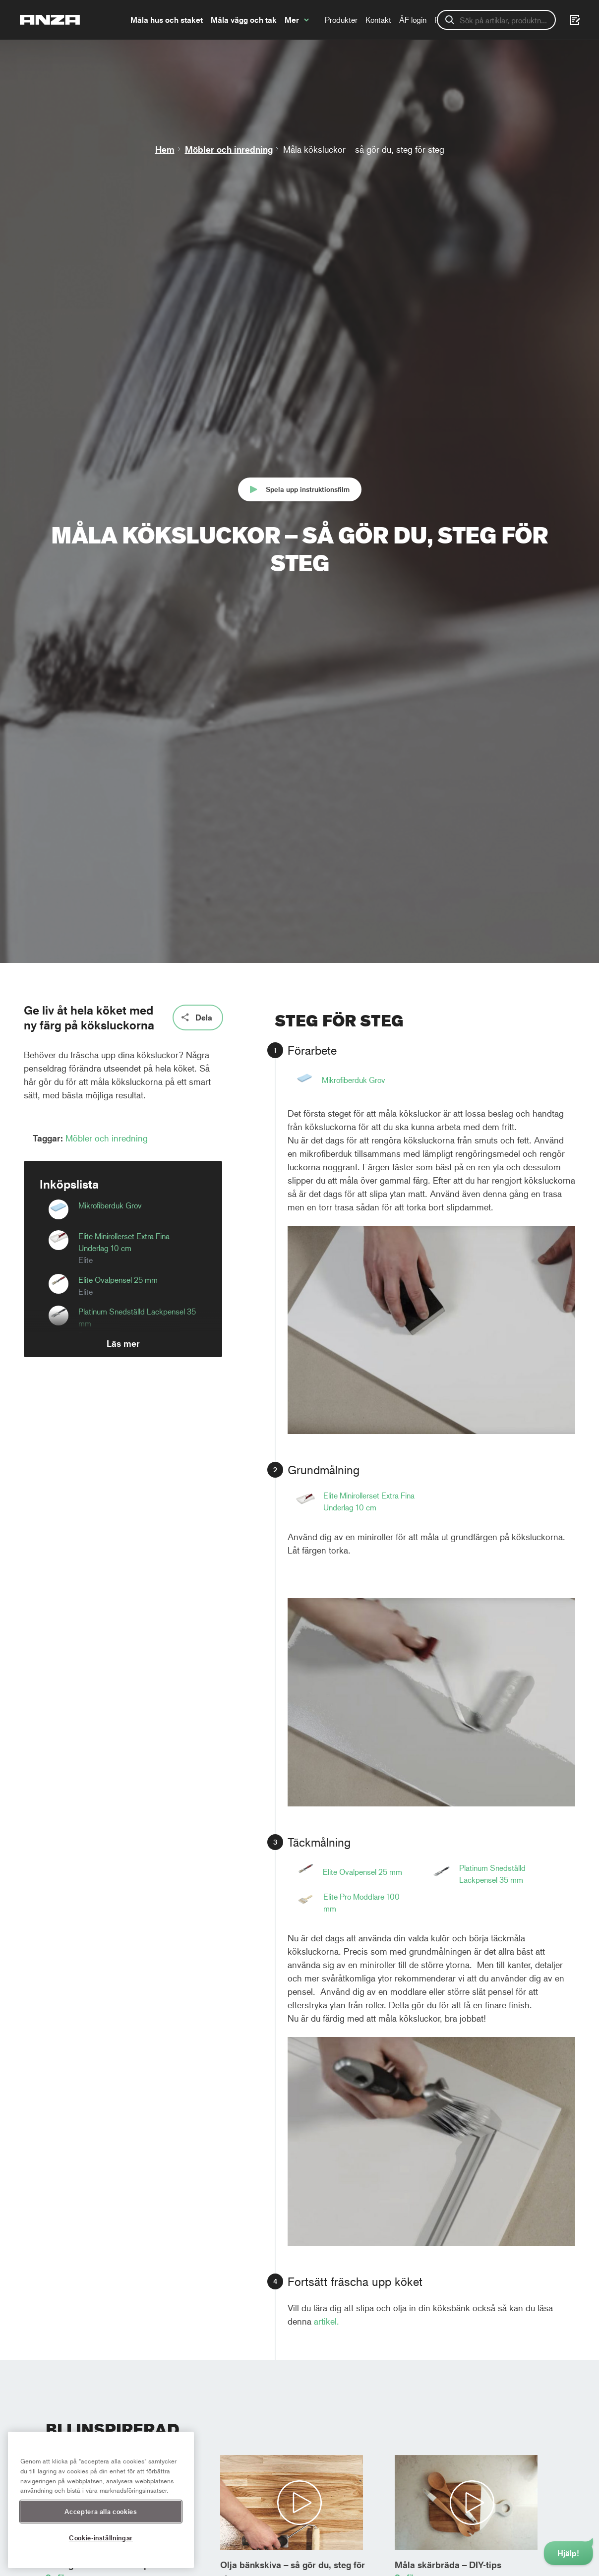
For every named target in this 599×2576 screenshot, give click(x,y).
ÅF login (412, 19)
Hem (165, 149)
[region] (101, 2500)
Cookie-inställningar (101, 2537)
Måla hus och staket (166, 20)
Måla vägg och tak (244, 20)
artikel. (328, 2321)
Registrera (451, 19)
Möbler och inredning (229, 149)
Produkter (341, 19)
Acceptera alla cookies (100, 2511)
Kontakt (378, 19)
